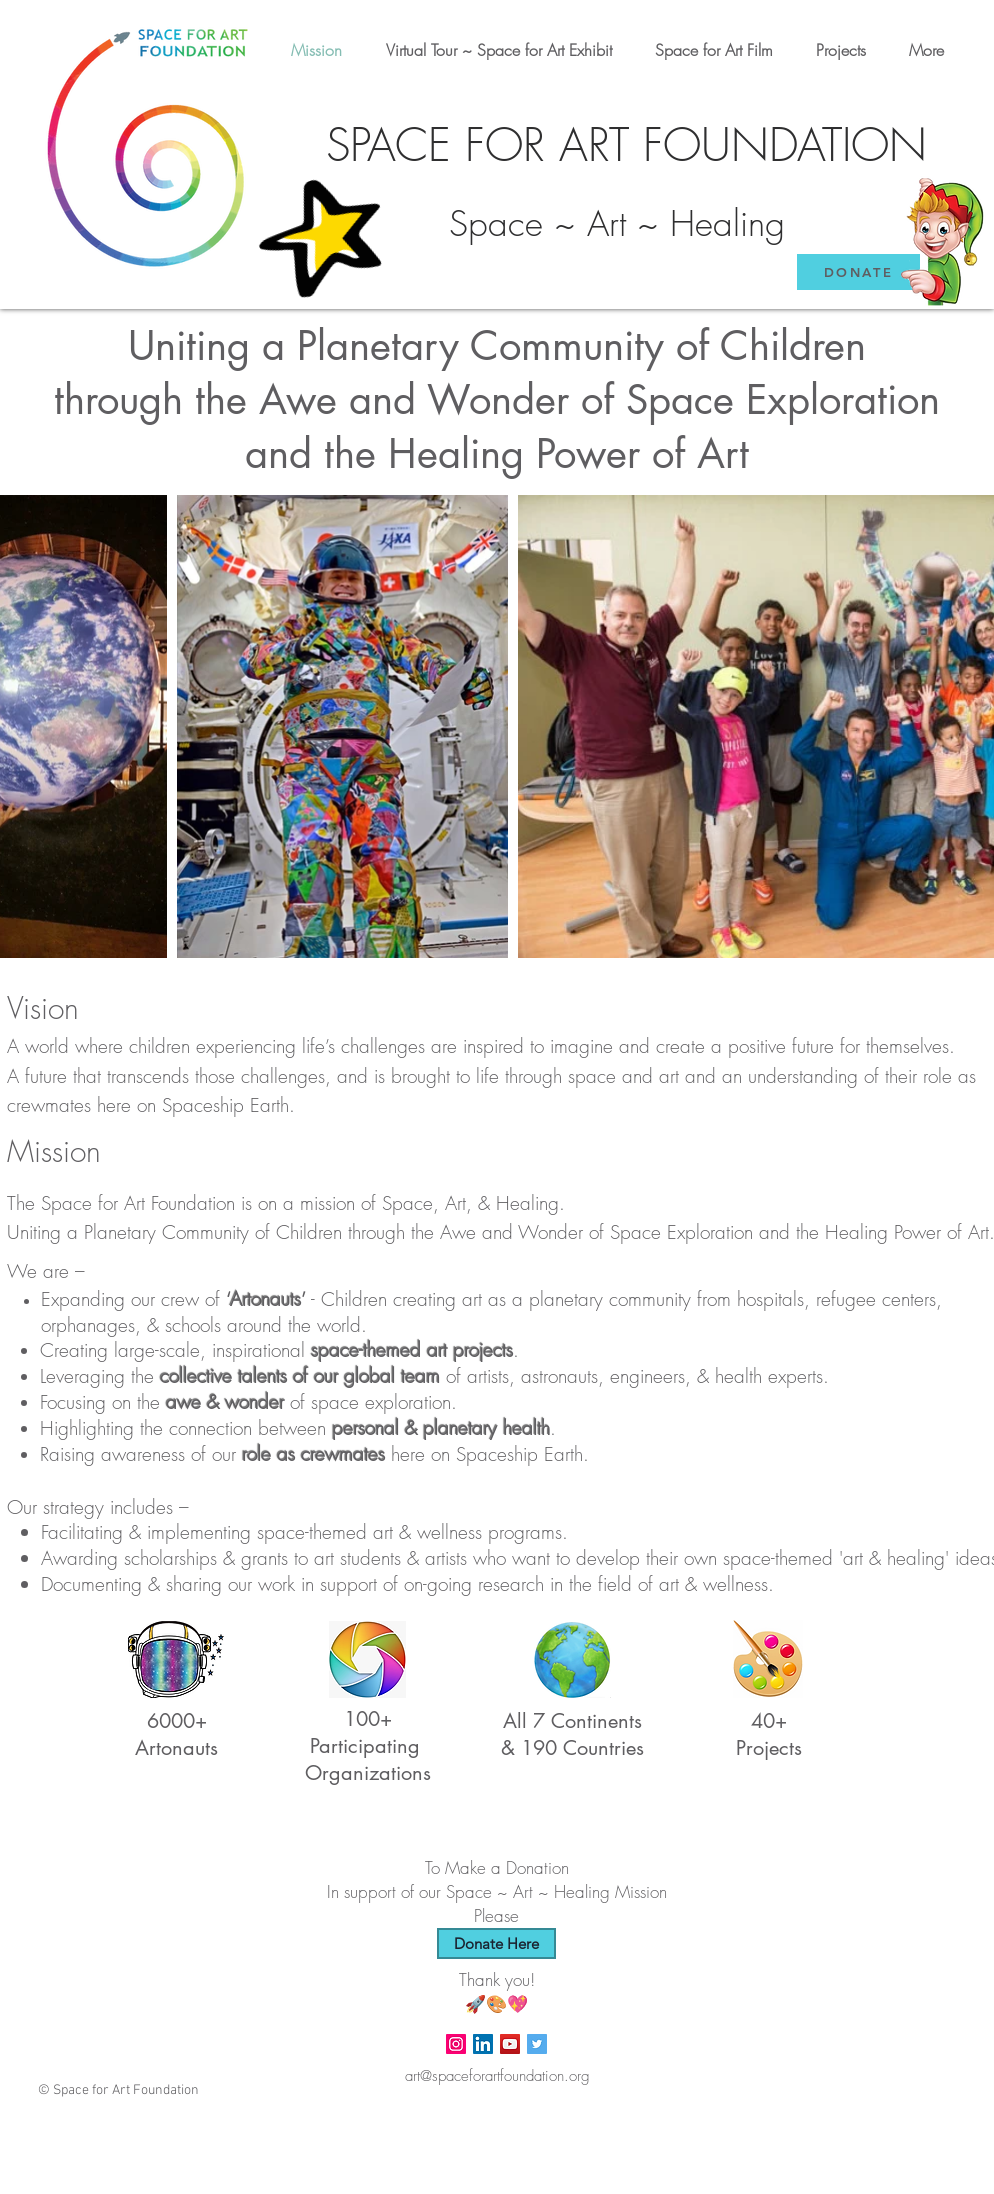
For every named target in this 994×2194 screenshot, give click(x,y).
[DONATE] (858, 272)
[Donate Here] (496, 1943)
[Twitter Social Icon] (537, 2044)
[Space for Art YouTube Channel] (510, 2044)
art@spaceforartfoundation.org (497, 2076)
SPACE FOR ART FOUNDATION (626, 145)
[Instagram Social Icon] (456, 2044)
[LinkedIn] (483, 2044)
